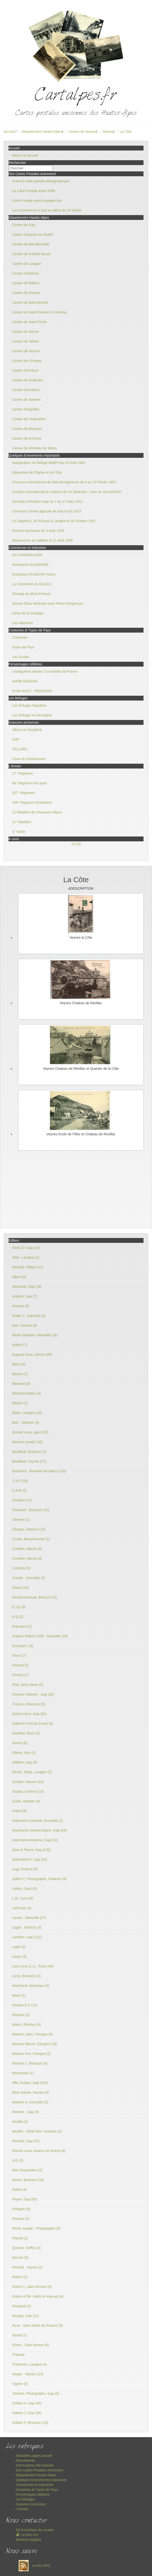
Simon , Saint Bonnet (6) (30, 2345)
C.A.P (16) (20, 1481)
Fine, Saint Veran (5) (27, 1685)
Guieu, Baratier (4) (26, 1801)
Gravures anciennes (31, 2504)
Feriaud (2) (20, 1665)
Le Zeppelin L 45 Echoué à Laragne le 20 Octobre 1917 (54, 521)
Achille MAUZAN (24, 681)
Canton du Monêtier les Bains (34, 448)
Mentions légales (28, 2540)
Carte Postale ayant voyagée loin (37, 200)
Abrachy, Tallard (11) (27, 1267)
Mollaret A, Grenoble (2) (30, 2102)
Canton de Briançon (27, 429)
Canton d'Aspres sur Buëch (32, 234)
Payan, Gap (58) (24, 2199)
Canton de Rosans (26, 293)
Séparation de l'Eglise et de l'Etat (37, 472)
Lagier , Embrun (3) (26, 1927)
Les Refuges (25, 2499)
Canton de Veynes (82, 132)
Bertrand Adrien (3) (26, 1393)
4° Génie (18, 832)
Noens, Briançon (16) (28, 2180)
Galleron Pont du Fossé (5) (32, 1723)
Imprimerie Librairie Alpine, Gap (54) (39, 1830)
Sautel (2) (19, 2335)
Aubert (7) (19, 1345)
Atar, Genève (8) (24, 1325)
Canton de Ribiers (25, 283)
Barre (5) (18, 1364)
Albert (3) (19, 1277)
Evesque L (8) (22, 1646)
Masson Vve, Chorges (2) (31, 2054)
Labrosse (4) (21, 1908)
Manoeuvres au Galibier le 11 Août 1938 (42, 540)
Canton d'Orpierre (25, 273)
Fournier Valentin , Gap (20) (33, 1694)
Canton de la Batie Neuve (31, 254)
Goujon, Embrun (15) (28, 1791)
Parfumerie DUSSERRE (30, 565)
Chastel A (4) (22, 1500)
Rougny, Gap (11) (25, 2316)
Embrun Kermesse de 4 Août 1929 (38, 531)
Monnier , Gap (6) (25, 2112)
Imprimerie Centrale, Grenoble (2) (37, 1821)
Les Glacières (22, 623)
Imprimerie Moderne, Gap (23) (35, 1840)
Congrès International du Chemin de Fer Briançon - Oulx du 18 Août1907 (67, 492)
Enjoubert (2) (22, 1626)
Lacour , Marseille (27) (29, 1918)
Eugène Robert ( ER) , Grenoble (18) (40, 1636)
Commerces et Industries (35, 2485)
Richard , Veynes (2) (27, 2267)
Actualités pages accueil (34, 2456)
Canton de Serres (25, 332)
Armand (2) (20, 1306)
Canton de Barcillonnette (30, 244)
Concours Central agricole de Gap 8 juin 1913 (46, 511)
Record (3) (20, 2257)
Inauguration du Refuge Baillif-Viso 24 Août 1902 (48, 463)
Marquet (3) (21, 2015)
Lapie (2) (18, 1947)
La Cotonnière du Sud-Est (31, 584)
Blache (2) (20, 1403)
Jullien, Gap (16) (24, 1888)
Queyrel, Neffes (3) (26, 2248)
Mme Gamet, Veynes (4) (30, 2092)
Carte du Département (29, 759)
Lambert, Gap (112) (27, 1937)
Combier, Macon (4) (27, 1558)
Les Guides (20, 657)
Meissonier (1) (23, 2073)
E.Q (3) (17, 1617)
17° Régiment (22, 773)
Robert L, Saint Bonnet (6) (32, 2287)
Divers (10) (20, 1587)
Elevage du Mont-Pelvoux (31, 594)
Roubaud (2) (21, 2306)
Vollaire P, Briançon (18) (30, 2423)
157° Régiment (23, 793)
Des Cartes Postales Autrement (39, 2470)
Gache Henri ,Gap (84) (29, 1714)
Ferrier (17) (20, 1675)
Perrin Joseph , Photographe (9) (36, 2228)
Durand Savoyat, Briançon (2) (34, 1597)
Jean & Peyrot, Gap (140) (31, 1850)
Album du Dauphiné (27, 730)
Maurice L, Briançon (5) (30, 2063)
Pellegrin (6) (21, 2209)
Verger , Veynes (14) (27, 2374)
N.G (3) (17, 2160)
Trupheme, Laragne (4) (29, 2364)
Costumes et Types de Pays (37, 2490)
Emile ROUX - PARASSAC (32, 691)
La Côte (126, 132)
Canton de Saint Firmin (29, 322)
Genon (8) (19, 1743)
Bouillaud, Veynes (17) (29, 1461)
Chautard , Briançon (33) (30, 1510)
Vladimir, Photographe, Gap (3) (35, 2393)
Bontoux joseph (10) (27, 1442)
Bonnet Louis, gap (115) (30, 1432)
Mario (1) (19, 1995)
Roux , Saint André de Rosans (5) (37, 2325)
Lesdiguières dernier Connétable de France (44, 671)
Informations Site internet (35, 2465)
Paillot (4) (19, 2189)
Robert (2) (19, 2277)
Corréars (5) (21, 1568)
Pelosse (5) (20, 2219)
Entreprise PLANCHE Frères (33, 574)
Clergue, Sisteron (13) (28, 1529)
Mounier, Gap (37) (26, 2141)
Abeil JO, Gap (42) (26, 1248)
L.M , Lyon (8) (22, 1898)
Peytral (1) (20, 2238)
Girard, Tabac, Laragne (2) (32, 1772)
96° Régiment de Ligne (29, 783)
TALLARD (19, 749)
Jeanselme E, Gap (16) (29, 1859)
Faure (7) (19, 1655)
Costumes (19, 637)
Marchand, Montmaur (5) (30, 1986)
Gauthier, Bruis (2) (26, 1733)
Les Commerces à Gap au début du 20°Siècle (46, 210)
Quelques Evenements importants (41, 2480)
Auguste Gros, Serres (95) (32, 1354)
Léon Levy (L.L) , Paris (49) (32, 1966)
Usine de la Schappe (27, 613)
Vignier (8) (20, 2384)
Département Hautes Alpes (42, 132)
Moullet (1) (20, 2122)
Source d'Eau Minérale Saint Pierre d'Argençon (47, 603)
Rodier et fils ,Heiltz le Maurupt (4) (38, 2296)
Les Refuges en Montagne (32, 715)
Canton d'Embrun (25, 370)
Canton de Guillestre (27, 380)
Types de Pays (23, 647)
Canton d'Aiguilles (25, 409)
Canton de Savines (26, 399)
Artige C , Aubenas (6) (29, 1316)
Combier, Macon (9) (27, 1549)
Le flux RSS (33, 2566)
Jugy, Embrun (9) (25, 1869)
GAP (15, 739)
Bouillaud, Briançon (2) (29, 1452)
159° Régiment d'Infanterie (32, 802)
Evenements (25, 2460)
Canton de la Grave (26, 438)
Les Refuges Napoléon (29, 705)
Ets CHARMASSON (27, 555)
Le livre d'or (27, 2535)
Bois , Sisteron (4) (25, 1422)
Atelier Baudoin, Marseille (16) (35, 1335)
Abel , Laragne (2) (25, 1257)
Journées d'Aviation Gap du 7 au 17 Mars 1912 (47, 501)
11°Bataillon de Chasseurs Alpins (37, 812)
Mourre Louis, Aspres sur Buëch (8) (38, 2151)
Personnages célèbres (32, 2494)
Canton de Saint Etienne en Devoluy (39, 312)
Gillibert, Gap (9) (24, 1762)
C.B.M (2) (19, 1490)
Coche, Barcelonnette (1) (31, 1539)
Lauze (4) (19, 1956)
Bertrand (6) (21, 1384)
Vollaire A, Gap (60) (26, 2403)
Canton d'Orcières (25, 390)
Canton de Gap (23, 225)
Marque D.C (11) (24, 2005)
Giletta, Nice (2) (24, 1753)
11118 (76, 844)
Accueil (9, 132)
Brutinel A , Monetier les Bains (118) (39, 1471)
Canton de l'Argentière (29, 419)
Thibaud (18, 2355)
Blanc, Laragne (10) (27, 1413)
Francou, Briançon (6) (28, 1704)
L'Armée (22, 2509)
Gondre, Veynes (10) (27, 1782)
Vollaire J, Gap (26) (26, 2413)
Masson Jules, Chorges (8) (32, 2034)
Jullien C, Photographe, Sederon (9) (39, 1879)
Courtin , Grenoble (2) (28, 1578)
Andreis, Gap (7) (24, 1296)
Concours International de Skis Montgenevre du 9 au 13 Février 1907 (64, 482)
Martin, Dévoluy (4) (26, 2024)
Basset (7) (20, 1374)
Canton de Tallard (25, 341)
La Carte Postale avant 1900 (33, 191)
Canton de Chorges (26, 361)
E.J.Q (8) (19, 1607)
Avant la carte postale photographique (40, 181)
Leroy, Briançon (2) (26, 1976)
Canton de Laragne (26, 264)
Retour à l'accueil (25, 155)
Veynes (107, 132)
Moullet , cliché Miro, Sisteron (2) (37, 2131)
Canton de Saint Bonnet (30, 302)
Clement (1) (21, 1520)
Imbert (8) (19, 1811)
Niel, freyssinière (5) (27, 2170)
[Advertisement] (76, 1189)
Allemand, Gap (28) (26, 1286)
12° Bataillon (21, 822)
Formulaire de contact (35, 2530)
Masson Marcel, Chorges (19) (34, 2044)
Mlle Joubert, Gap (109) (30, 2083)
